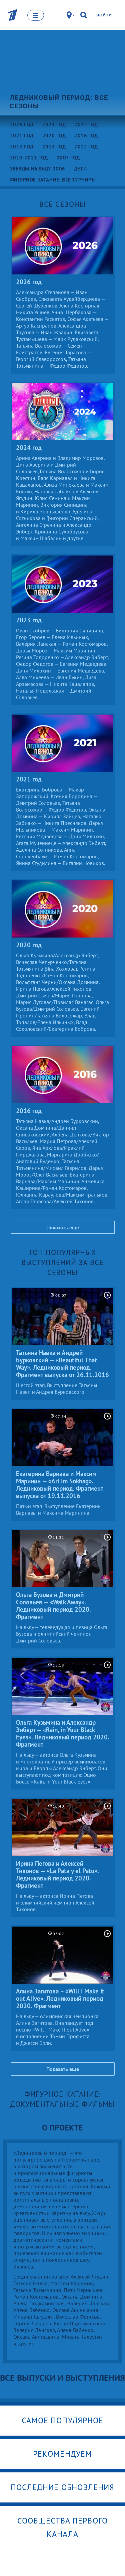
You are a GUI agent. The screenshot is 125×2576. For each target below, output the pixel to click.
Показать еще (62, 1227)
